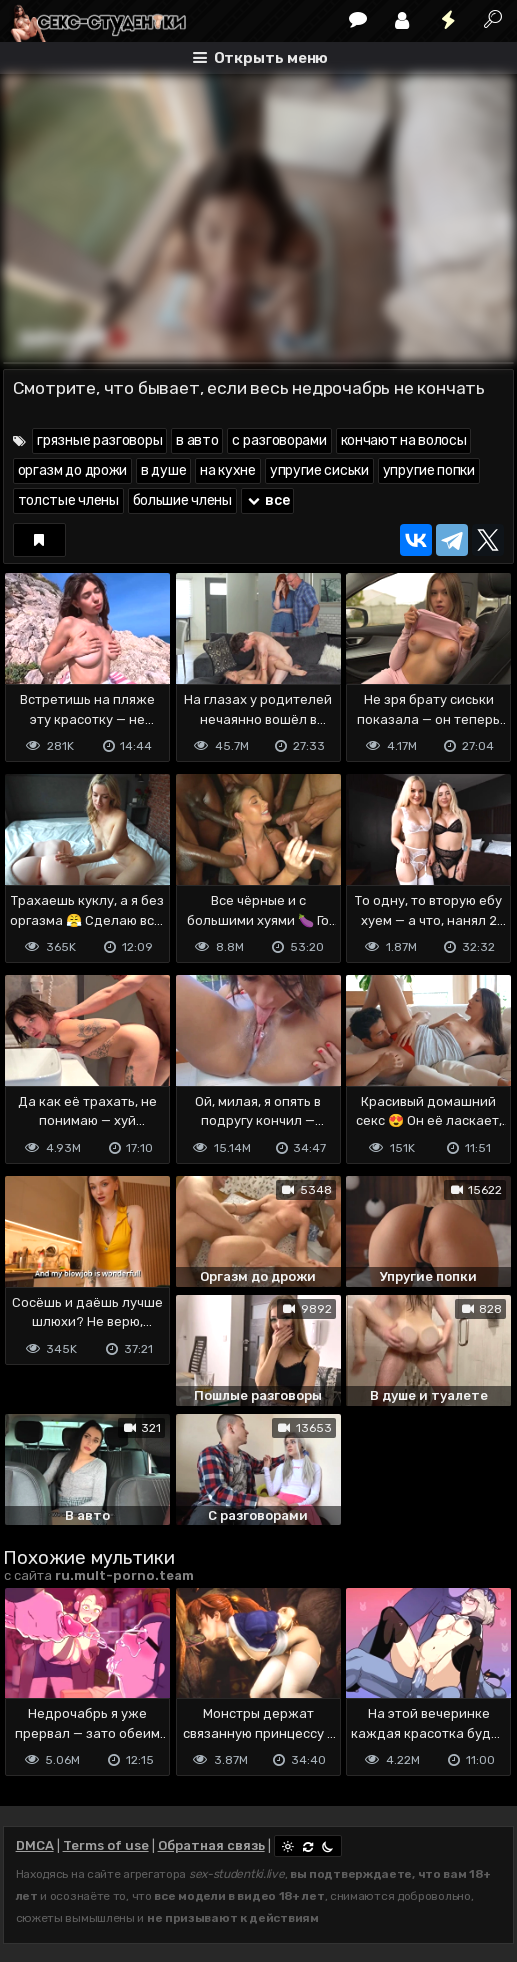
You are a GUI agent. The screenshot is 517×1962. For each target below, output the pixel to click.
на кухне (228, 470)
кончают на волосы (404, 440)
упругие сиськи (319, 470)
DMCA (35, 1845)
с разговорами (279, 440)
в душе (163, 470)
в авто (197, 440)
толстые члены (68, 500)
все (268, 500)
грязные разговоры (99, 440)
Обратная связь (211, 1845)
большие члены (182, 500)
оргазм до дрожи (73, 470)
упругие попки (429, 470)
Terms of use (106, 1845)
